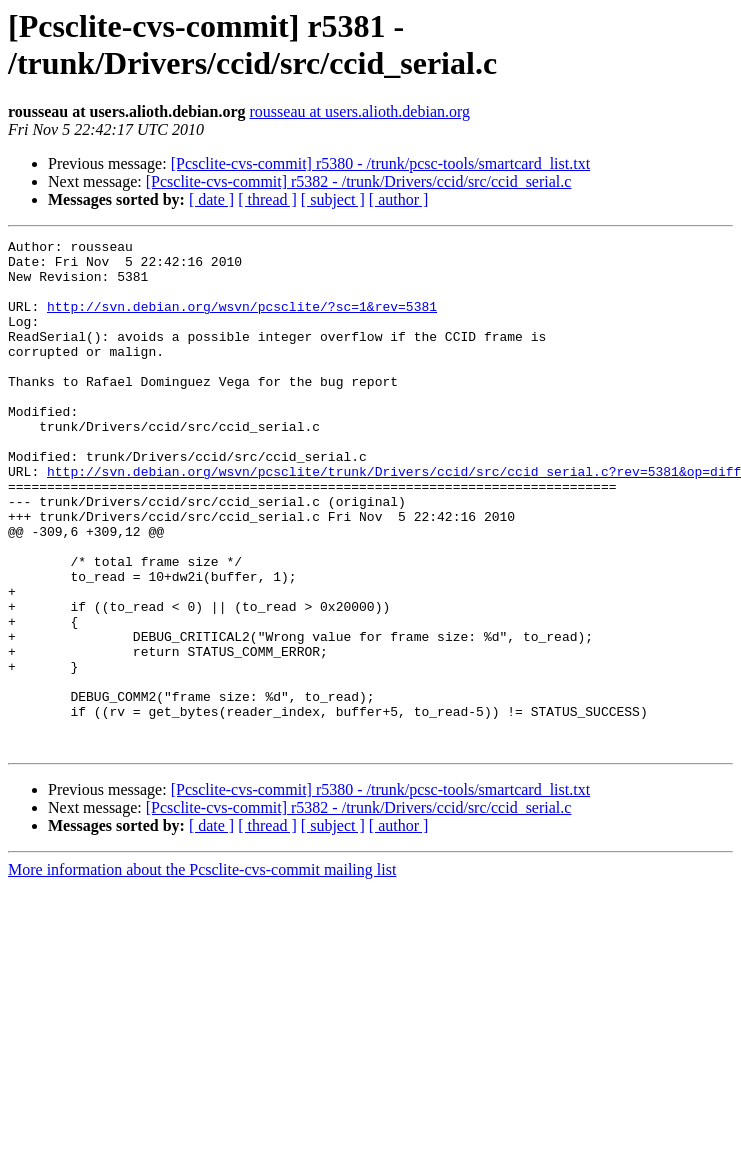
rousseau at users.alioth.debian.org (360, 111)
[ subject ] (333, 199)
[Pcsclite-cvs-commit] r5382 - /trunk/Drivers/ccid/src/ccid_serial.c (359, 181)
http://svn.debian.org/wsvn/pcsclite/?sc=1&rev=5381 (242, 321)
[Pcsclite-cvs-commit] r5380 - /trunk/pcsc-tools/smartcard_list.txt (380, 163)
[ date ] (211, 199)
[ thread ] (267, 199)
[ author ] (399, 199)
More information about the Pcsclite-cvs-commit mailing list (202, 971)
